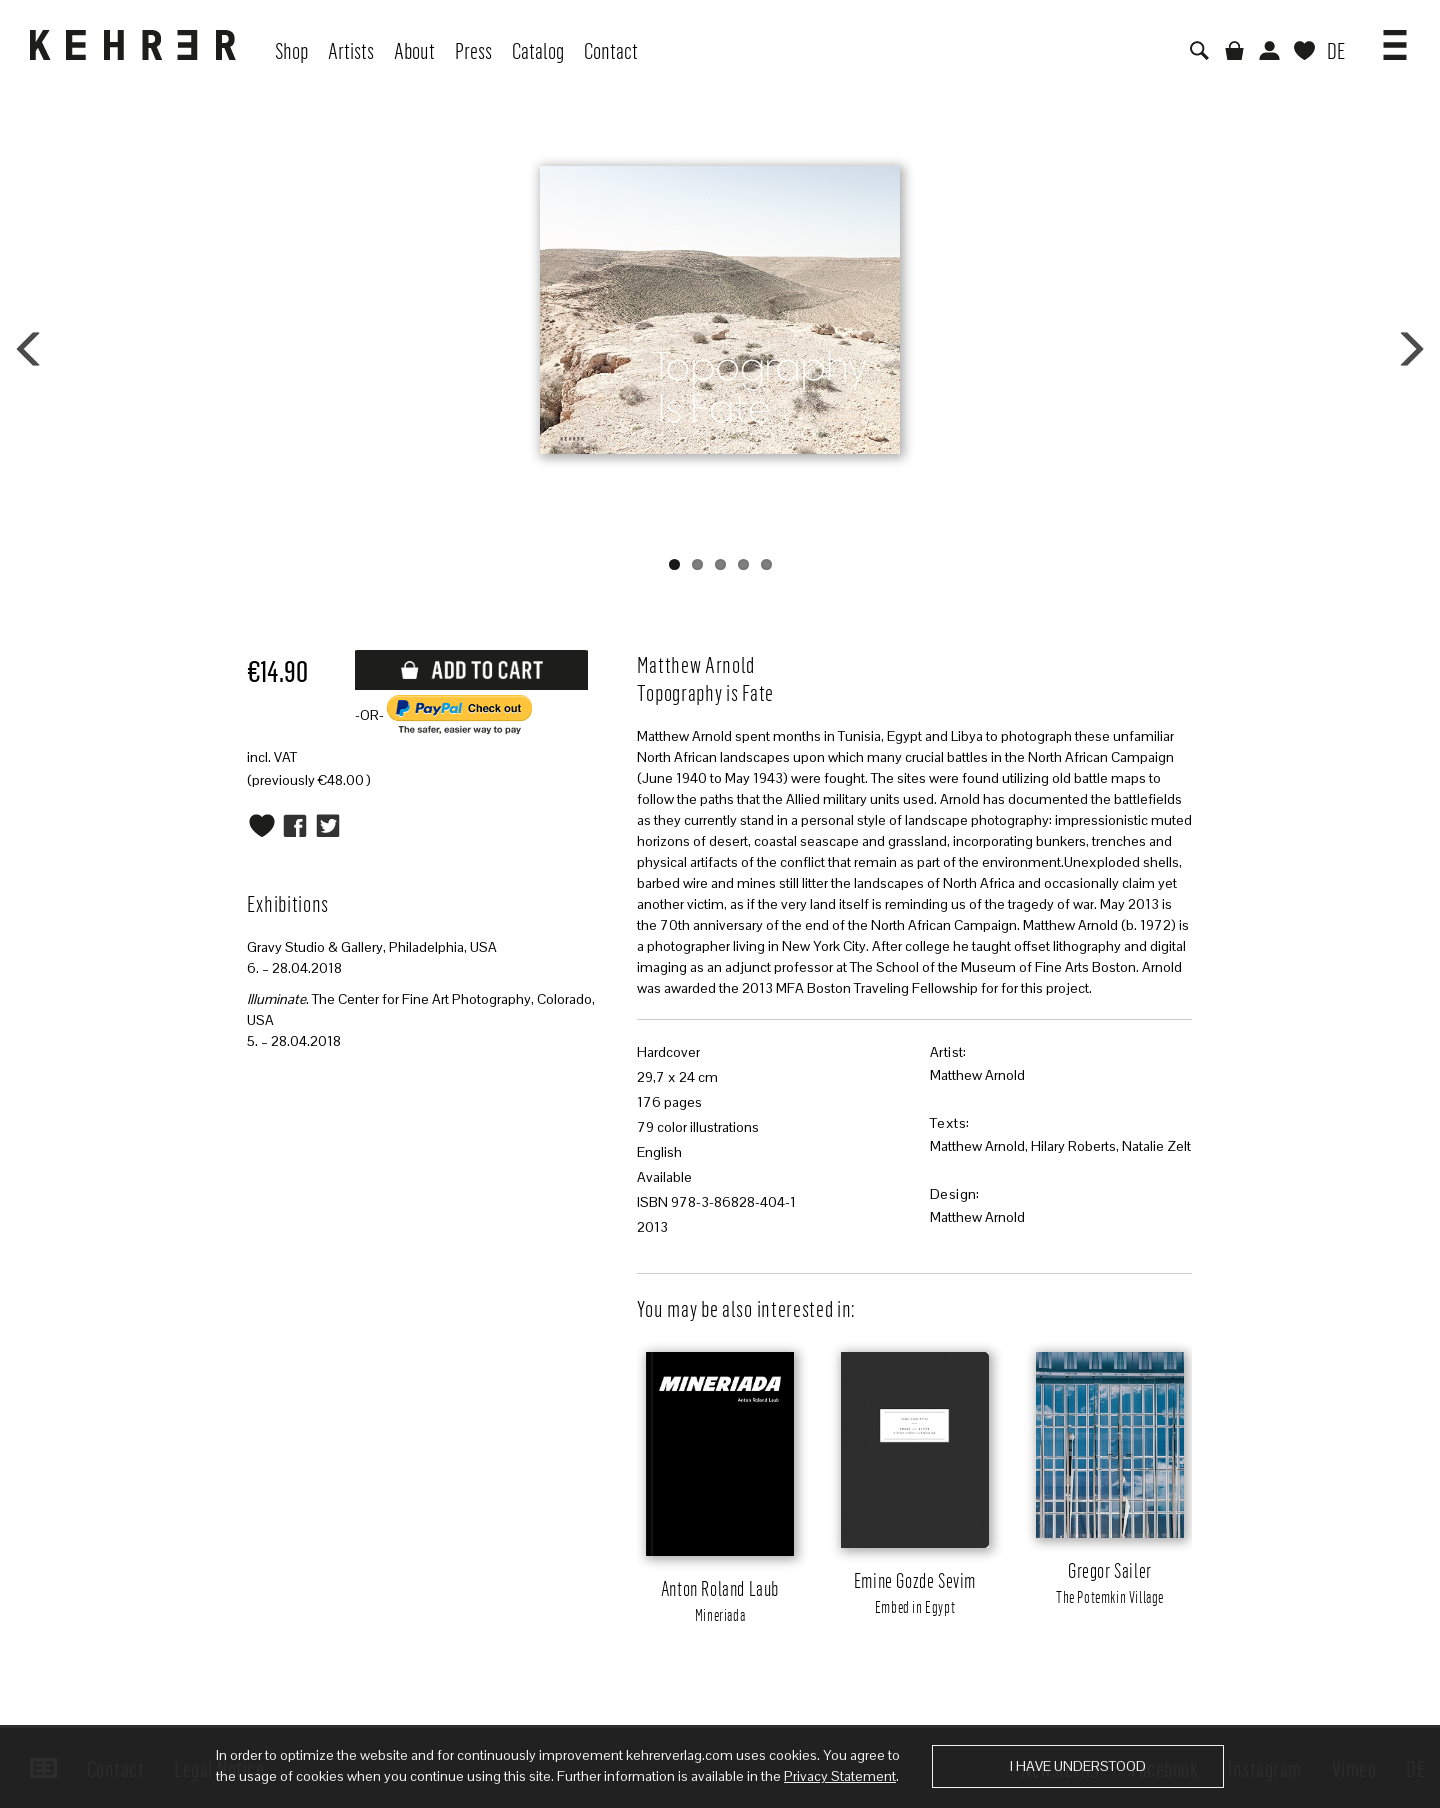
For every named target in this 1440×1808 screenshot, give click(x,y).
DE (1336, 50)
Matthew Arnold (977, 1075)
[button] (1395, 38)
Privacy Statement (840, 1776)
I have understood (1078, 1766)
